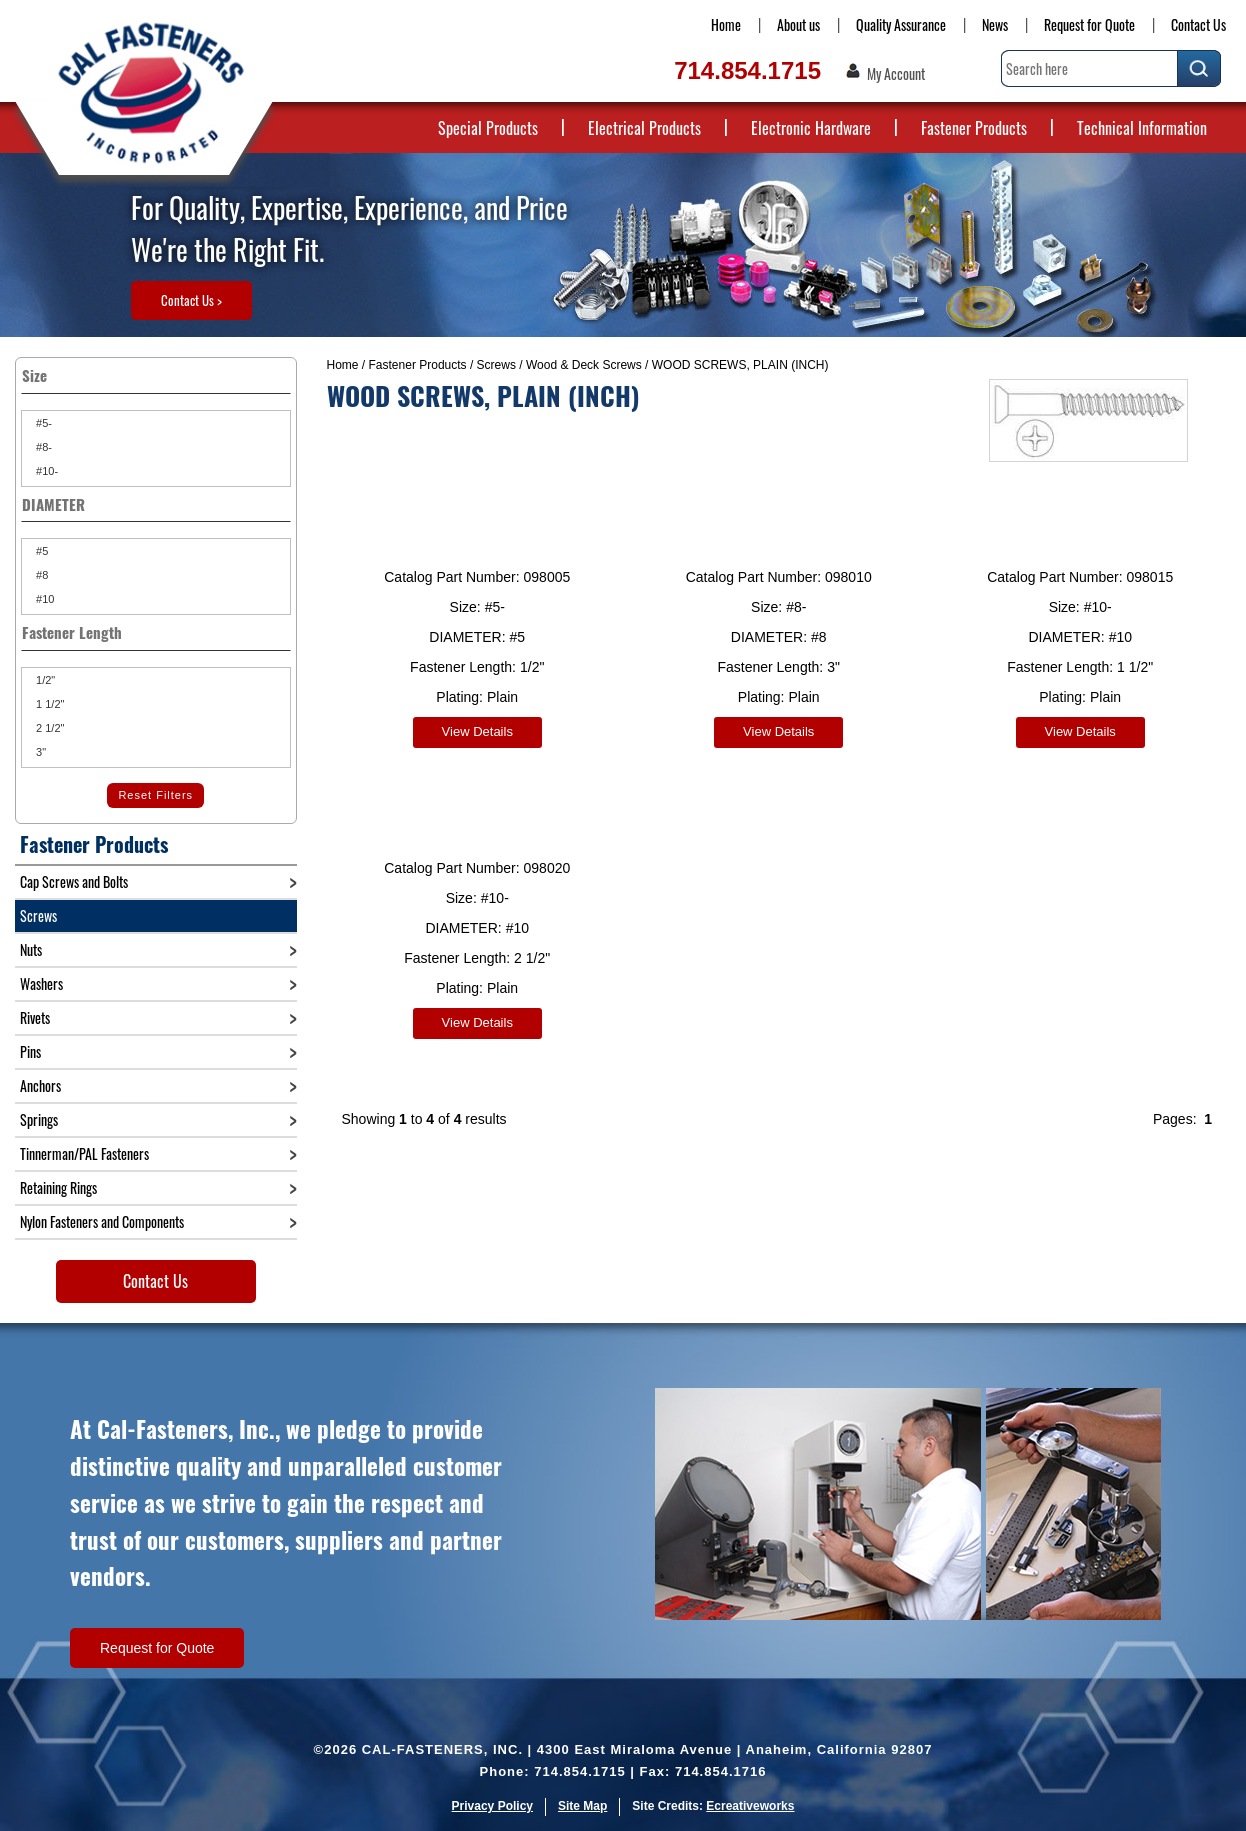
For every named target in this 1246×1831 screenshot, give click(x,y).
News (995, 24)
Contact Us (1198, 24)
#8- (42, 447)
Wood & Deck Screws (584, 365)
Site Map (582, 1806)
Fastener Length (156, 632)
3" (39, 752)
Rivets (35, 1017)
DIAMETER (156, 504)
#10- (45, 471)
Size (156, 375)
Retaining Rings (58, 1187)
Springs (39, 1119)
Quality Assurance (901, 24)
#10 (43, 599)
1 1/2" (48, 704)
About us (798, 24)
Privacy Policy (492, 1806)
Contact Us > (191, 300)
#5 (40, 551)
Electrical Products (644, 128)
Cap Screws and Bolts (74, 881)
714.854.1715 (747, 70)
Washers (41, 983)
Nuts (31, 949)
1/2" (44, 680)
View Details (477, 731)
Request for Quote (1089, 24)
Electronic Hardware (811, 128)
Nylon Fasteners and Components (102, 1221)
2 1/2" (48, 728)
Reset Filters (155, 795)
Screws (496, 365)
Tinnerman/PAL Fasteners (84, 1153)
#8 (40, 575)
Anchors (40, 1085)
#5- (42, 423)
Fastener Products (974, 128)
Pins (30, 1051)
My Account (896, 74)
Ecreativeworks (750, 1806)
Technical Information (1142, 128)
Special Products (488, 128)
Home (726, 24)
